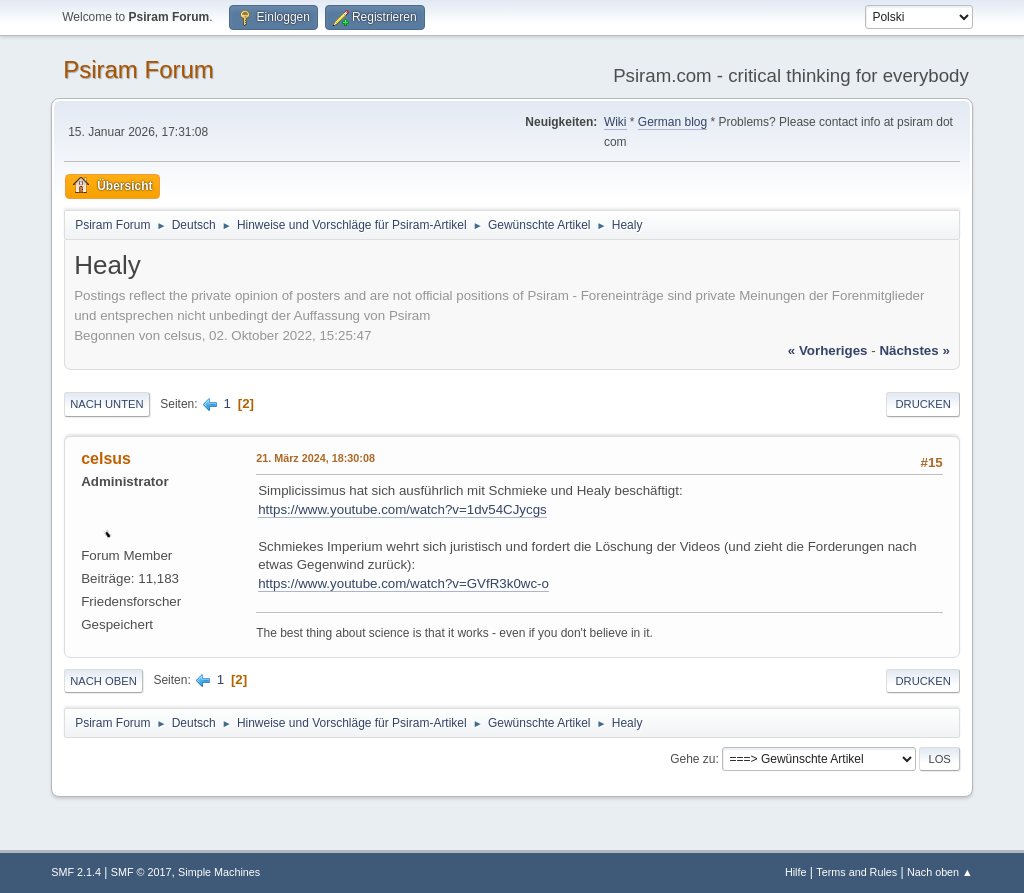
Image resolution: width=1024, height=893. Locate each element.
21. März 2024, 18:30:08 (315, 458)
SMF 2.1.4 (76, 872)
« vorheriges (828, 350)
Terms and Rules (856, 872)
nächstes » (914, 350)
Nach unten (106, 404)
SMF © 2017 (141, 872)
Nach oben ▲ (940, 872)
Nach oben (103, 681)
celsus (106, 458)
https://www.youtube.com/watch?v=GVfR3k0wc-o (403, 583)
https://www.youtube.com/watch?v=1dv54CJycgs (402, 509)
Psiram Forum (138, 69)
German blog (672, 122)
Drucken (922, 404)
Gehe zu (692, 759)
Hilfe (796, 872)
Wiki (615, 122)
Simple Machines (219, 872)
